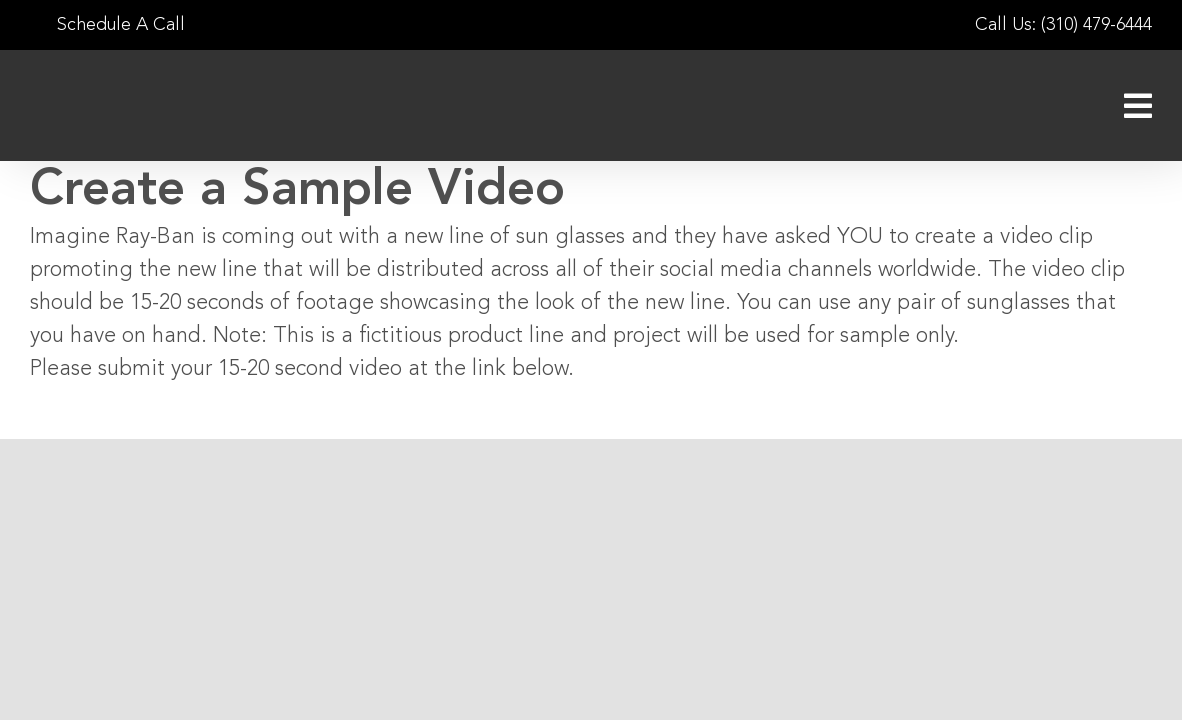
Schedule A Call (107, 25)
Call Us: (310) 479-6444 (1063, 25)
